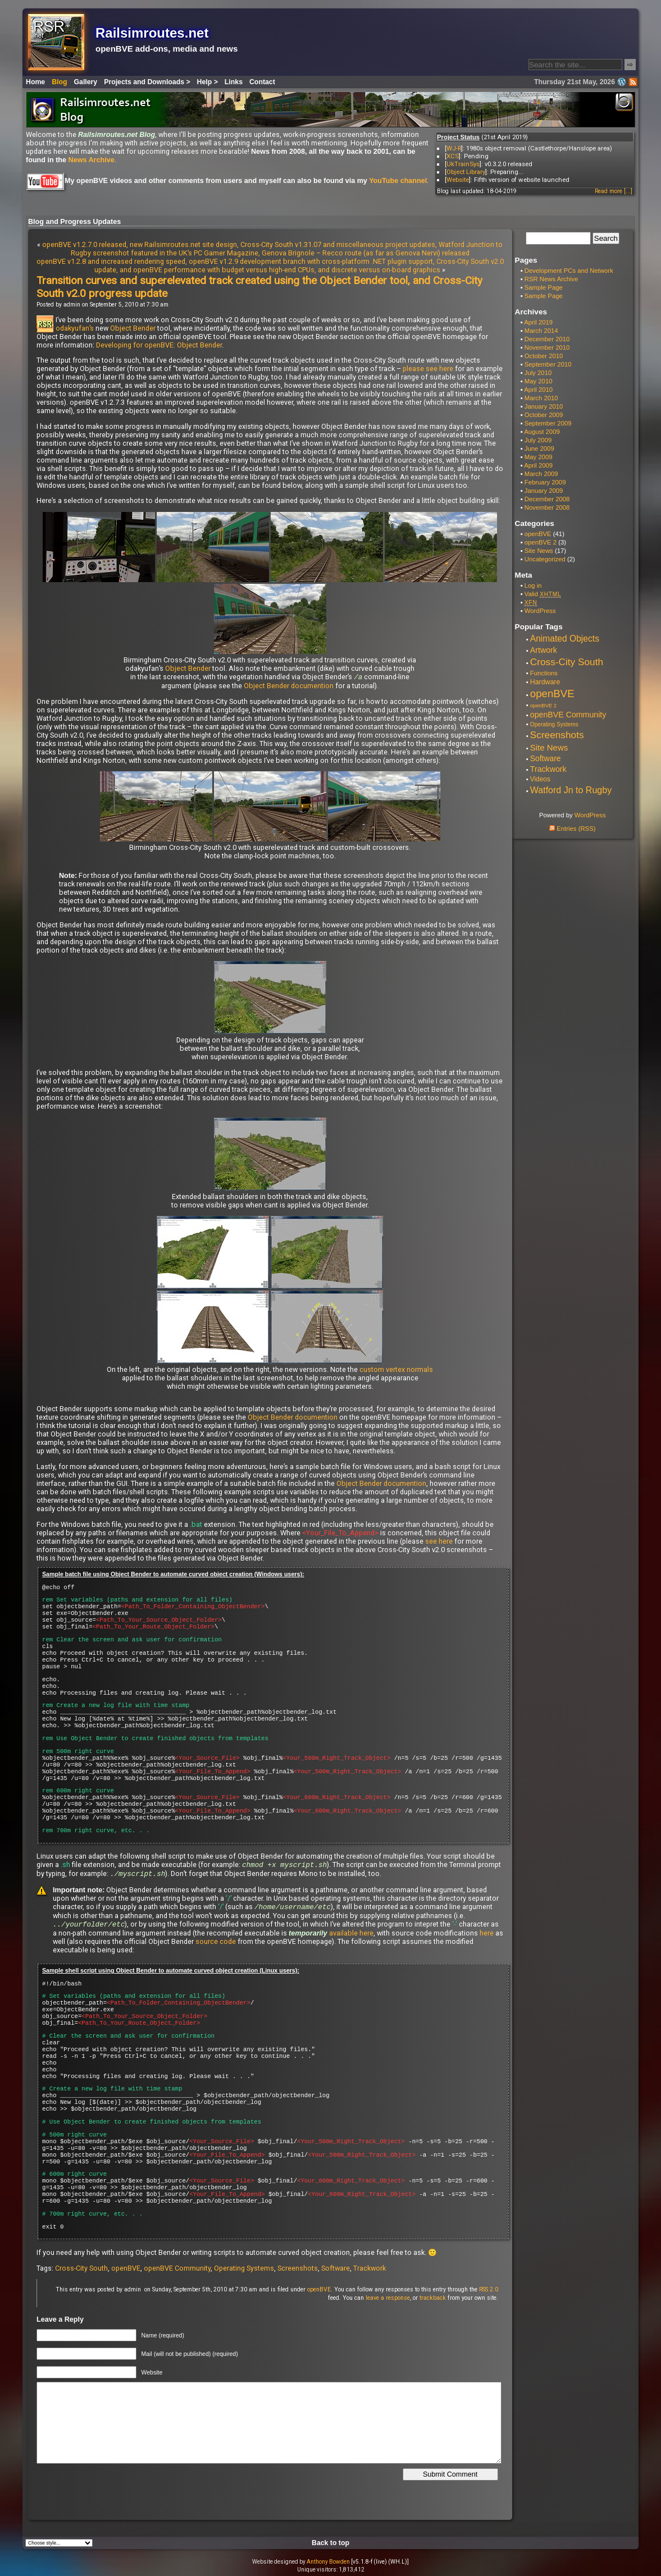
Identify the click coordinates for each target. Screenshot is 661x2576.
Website (457, 180)
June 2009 (539, 448)
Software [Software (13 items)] (545, 758)
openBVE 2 (541, 542)
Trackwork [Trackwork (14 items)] (548, 769)
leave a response (388, 2300)
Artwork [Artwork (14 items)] (543, 650)
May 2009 (539, 457)
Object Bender (133, 328)
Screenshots (297, 2271)
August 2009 (542, 431)
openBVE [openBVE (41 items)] (552, 693)
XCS (452, 156)
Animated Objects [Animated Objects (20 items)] (564, 638)
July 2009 (538, 440)
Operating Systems (244, 2271)
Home (35, 82)
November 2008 (547, 507)
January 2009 (544, 490)
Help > (207, 82)
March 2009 (541, 473)
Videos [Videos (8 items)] (540, 779)
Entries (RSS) (572, 828)
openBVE (125, 2271)
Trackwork (369, 2271)
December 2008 (547, 499)
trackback (433, 2300)
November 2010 (547, 347)
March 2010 (541, 398)
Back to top (330, 2546)
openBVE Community (177, 2271)
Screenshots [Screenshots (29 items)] (557, 734)
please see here (428, 368)
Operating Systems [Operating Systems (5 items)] (554, 724)
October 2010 (544, 356)
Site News (539, 550)
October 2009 (544, 414)
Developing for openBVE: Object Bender (159, 345)
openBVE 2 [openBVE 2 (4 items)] (543, 705)
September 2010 (548, 364)
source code (215, 1944)
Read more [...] (613, 191)
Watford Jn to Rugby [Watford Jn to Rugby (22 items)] (571, 790)
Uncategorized (545, 559)
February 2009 (545, 482)
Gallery (86, 82)
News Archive (92, 160)
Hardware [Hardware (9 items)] (545, 682)
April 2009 (538, 465)
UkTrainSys (463, 164)
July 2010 (538, 372)
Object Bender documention (289, 686)
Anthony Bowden (328, 2564)
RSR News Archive (551, 279)
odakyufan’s (75, 328)
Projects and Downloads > (147, 82)
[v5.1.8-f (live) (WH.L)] (380, 2564)
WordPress (540, 610)
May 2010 (539, 381)
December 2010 (547, 339)
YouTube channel (398, 181)
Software (335, 2271)
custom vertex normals (396, 1370)
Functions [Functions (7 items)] (544, 673)
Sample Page (544, 287)
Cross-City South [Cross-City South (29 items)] (566, 661)
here (487, 1936)
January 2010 (544, 406)
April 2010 (538, 389)
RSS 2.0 (488, 2292)
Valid (543, 594)
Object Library (465, 172)
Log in (533, 585)
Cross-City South (81, 2271)
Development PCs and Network (569, 270)
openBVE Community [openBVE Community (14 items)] (568, 714)
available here (351, 1936)
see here (439, 1542)
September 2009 (548, 423)
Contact (262, 82)
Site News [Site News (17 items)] (549, 747)
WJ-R (453, 148)
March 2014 (541, 330)
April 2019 (538, 322)
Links (234, 82)
